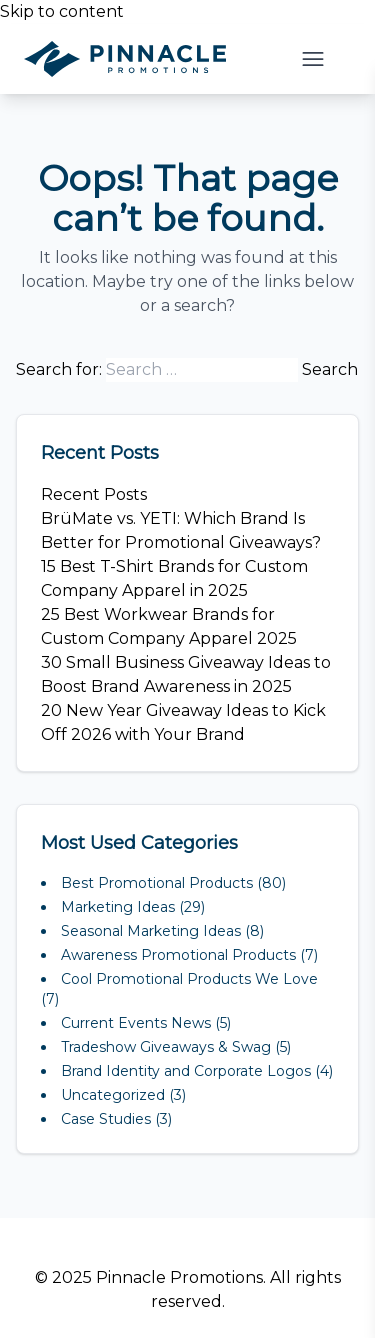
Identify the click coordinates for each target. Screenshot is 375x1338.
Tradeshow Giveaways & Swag (166, 1047)
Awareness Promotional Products (178, 955)
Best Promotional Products (157, 883)
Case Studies (106, 1119)
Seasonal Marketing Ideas (151, 931)
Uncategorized (113, 1095)
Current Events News (136, 1023)
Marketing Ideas (118, 907)
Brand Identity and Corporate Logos (186, 1071)
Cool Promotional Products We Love (189, 979)
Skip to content (62, 11)
